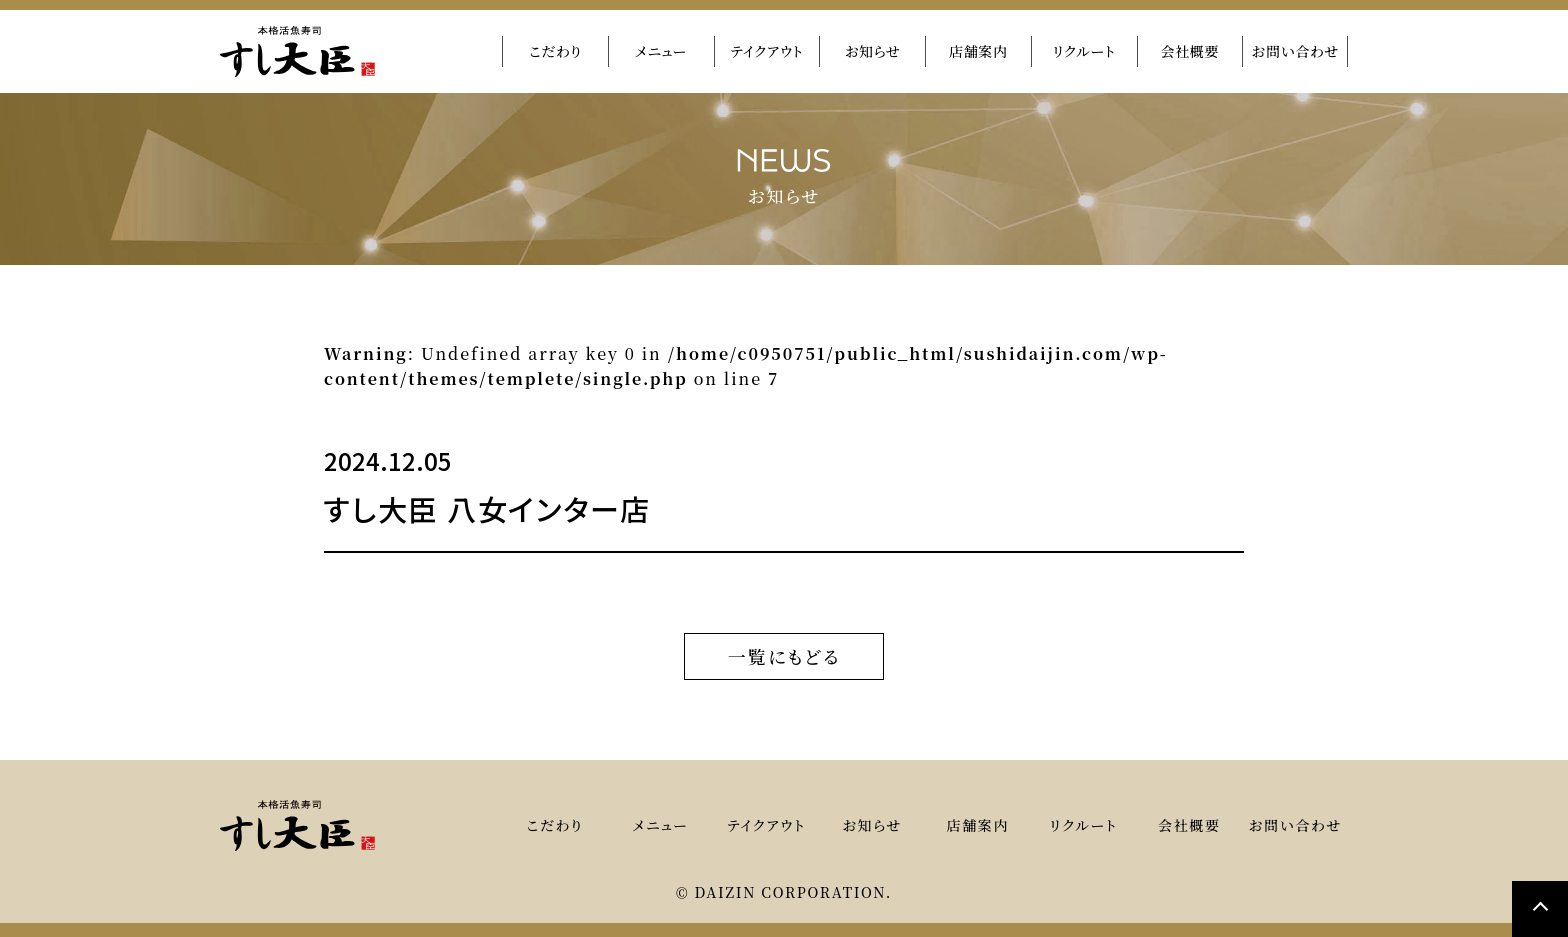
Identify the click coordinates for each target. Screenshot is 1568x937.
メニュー (661, 51)
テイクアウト (766, 51)
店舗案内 (978, 51)
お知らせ (872, 51)
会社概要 (1189, 51)
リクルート (1084, 51)
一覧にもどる (784, 656)
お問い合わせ (1295, 51)
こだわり (555, 51)
